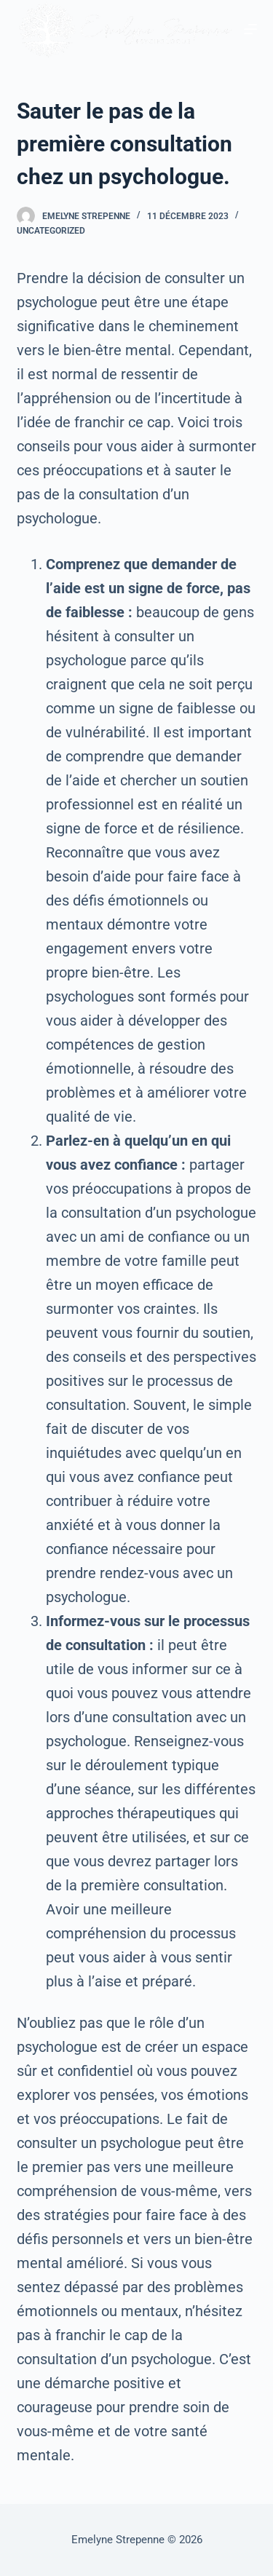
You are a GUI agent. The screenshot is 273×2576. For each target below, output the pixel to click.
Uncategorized (51, 231)
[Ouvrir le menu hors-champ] (250, 29)
